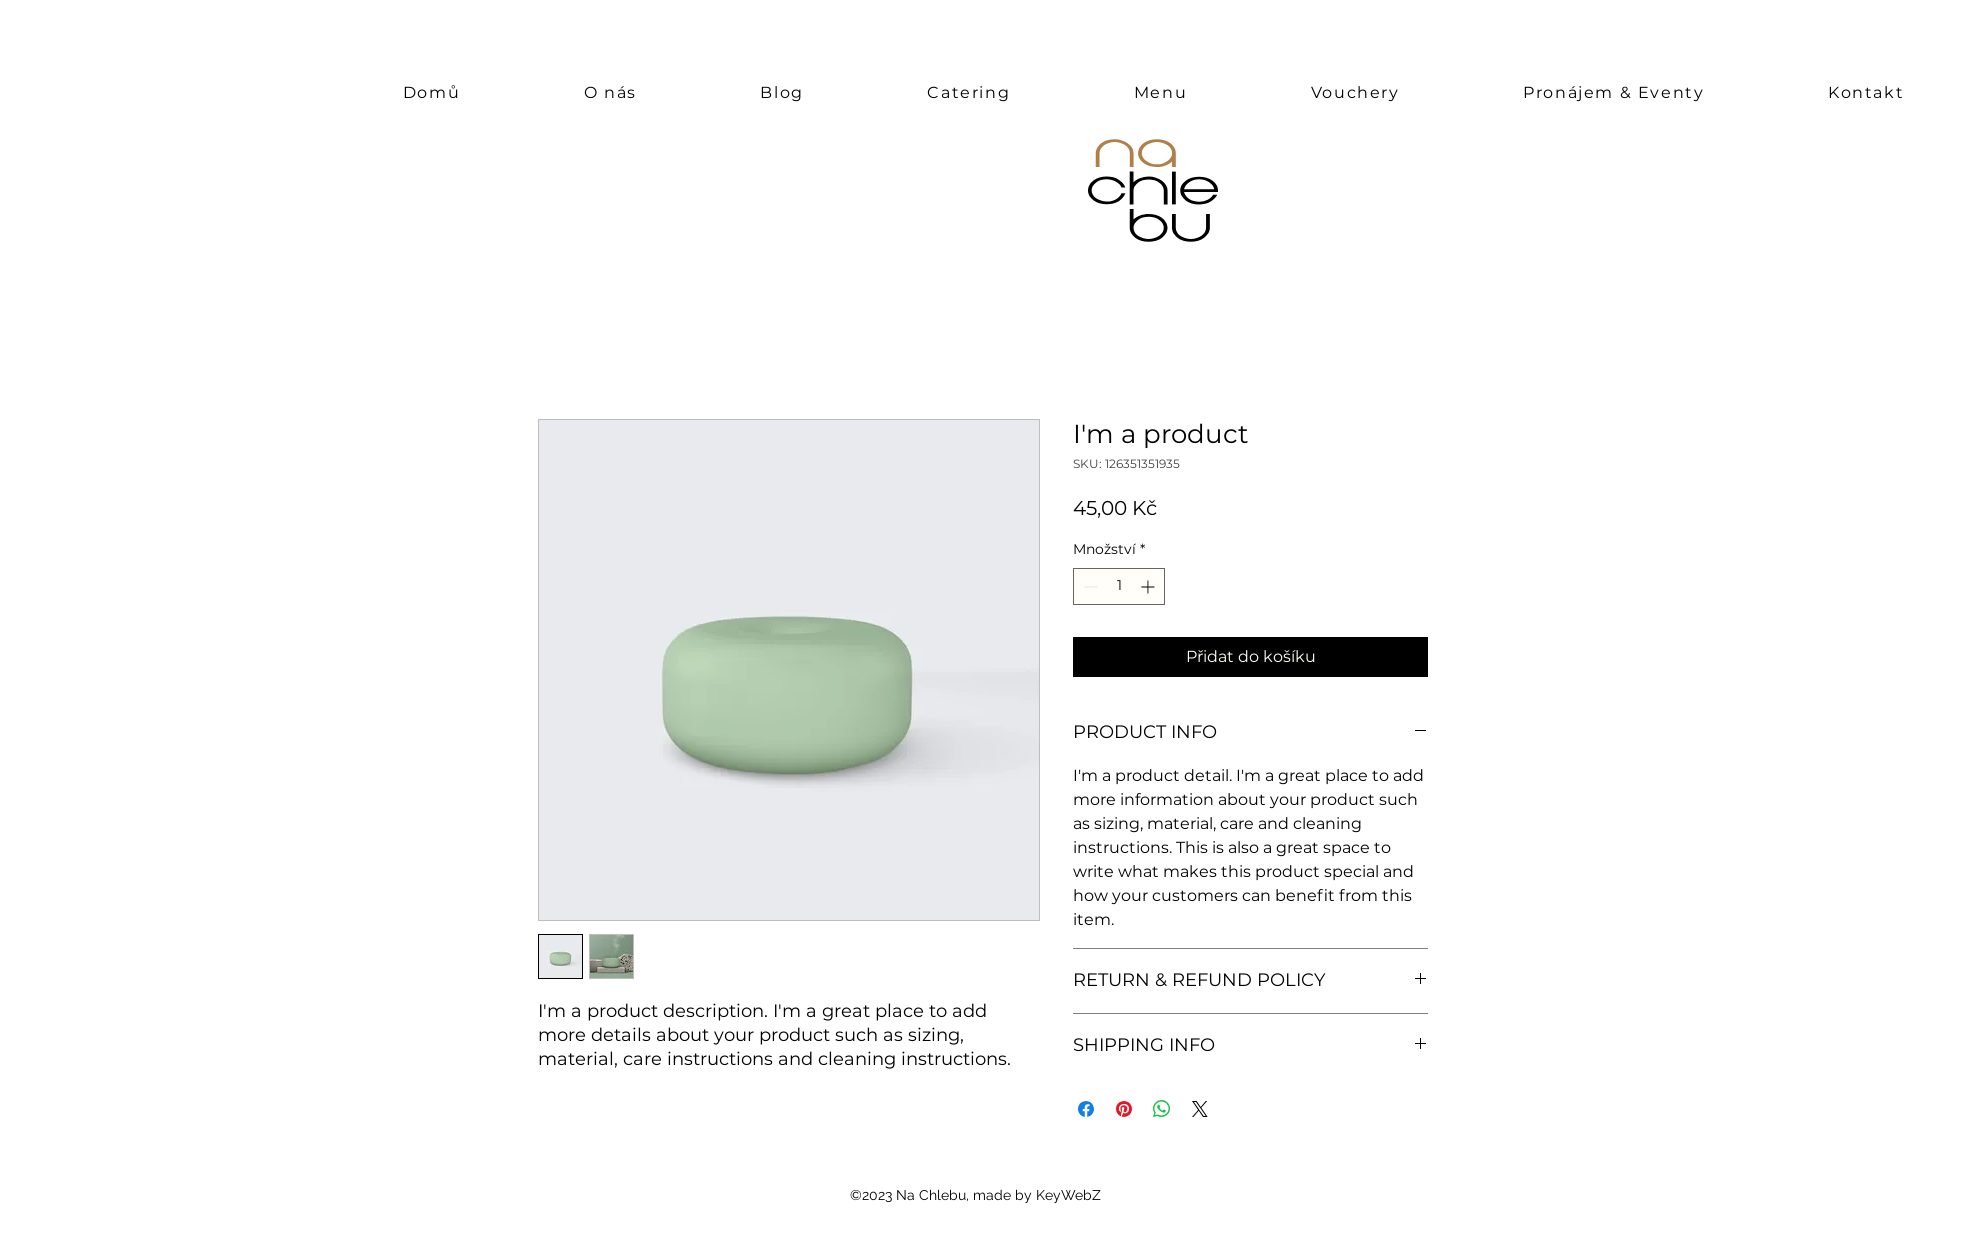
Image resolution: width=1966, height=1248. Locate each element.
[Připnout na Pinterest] (1124, 1109)
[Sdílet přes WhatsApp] (1162, 1109)
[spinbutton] (1119, 586)
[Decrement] (1088, 586)
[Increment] (1149, 586)
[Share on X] (1200, 1109)
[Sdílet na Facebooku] (1086, 1109)
